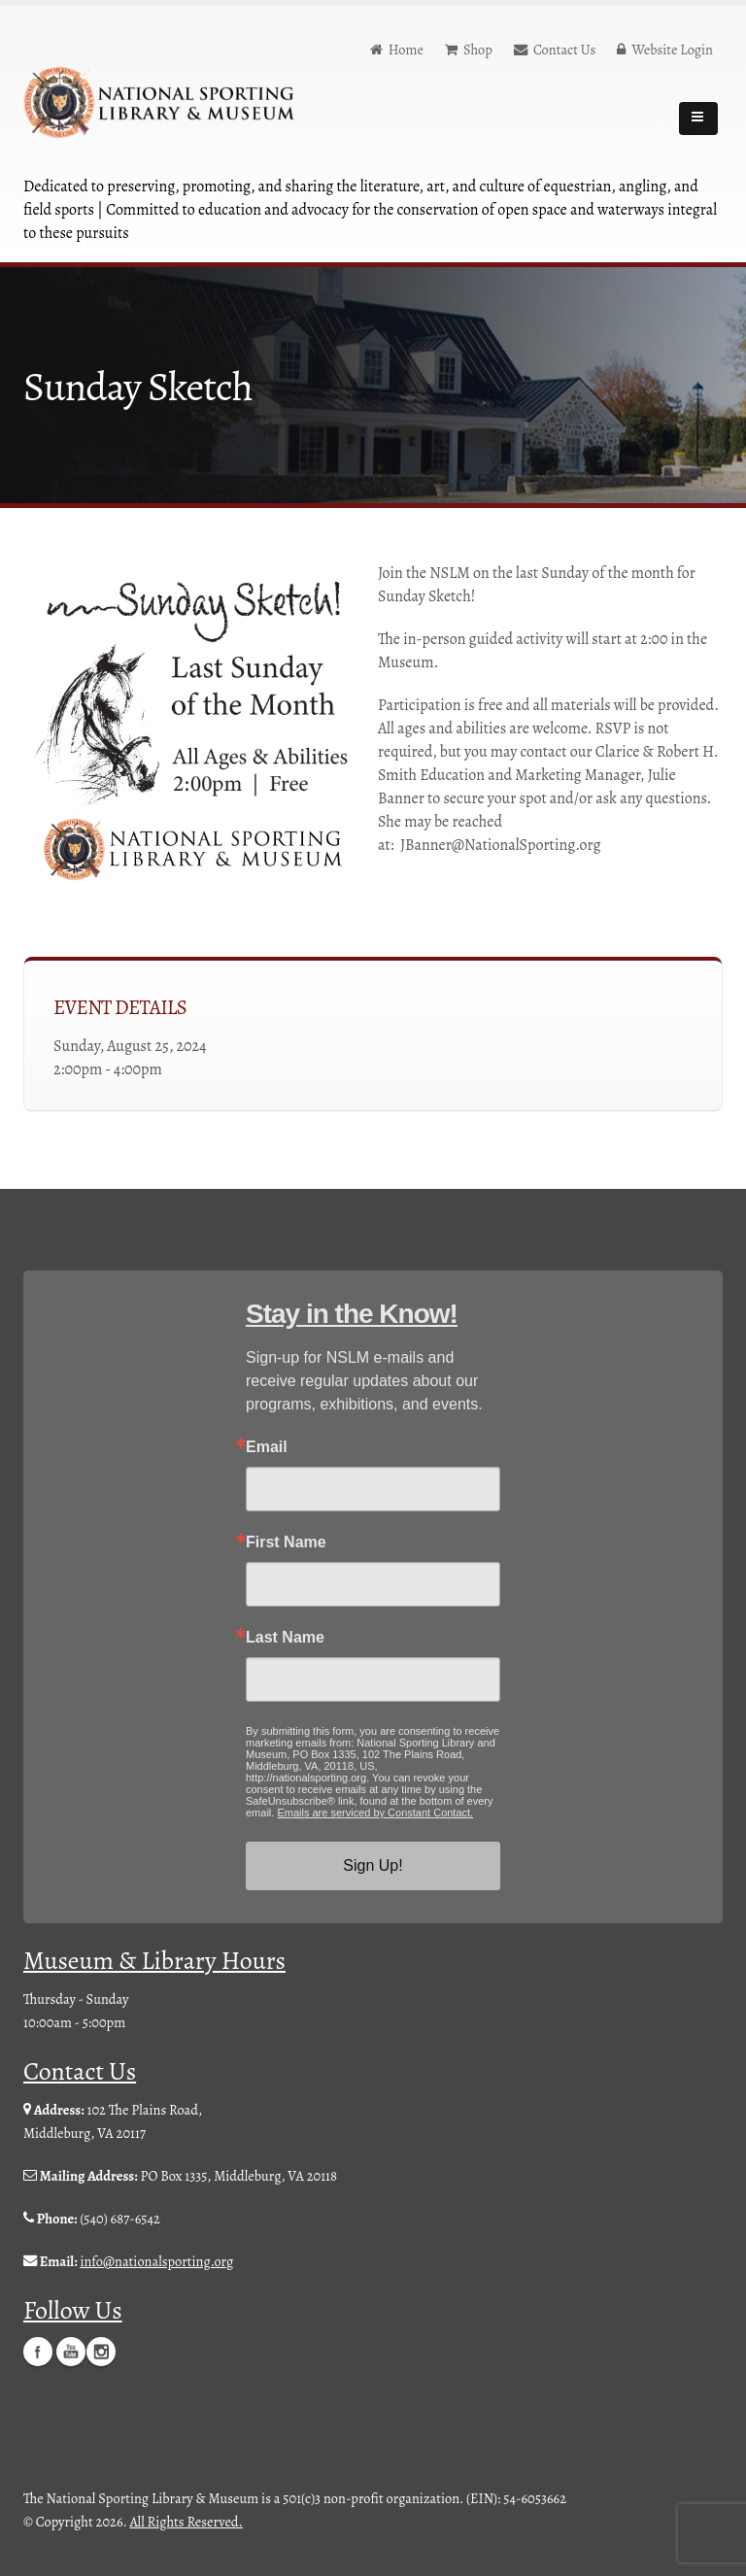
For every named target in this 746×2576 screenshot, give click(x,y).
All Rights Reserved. (186, 2520)
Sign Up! (372, 1865)
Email (267, 1447)
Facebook (37, 2350)
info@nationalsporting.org (156, 2261)
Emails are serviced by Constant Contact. (375, 1812)
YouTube (70, 2350)
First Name (286, 1542)
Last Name (285, 1637)
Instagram (101, 2350)
